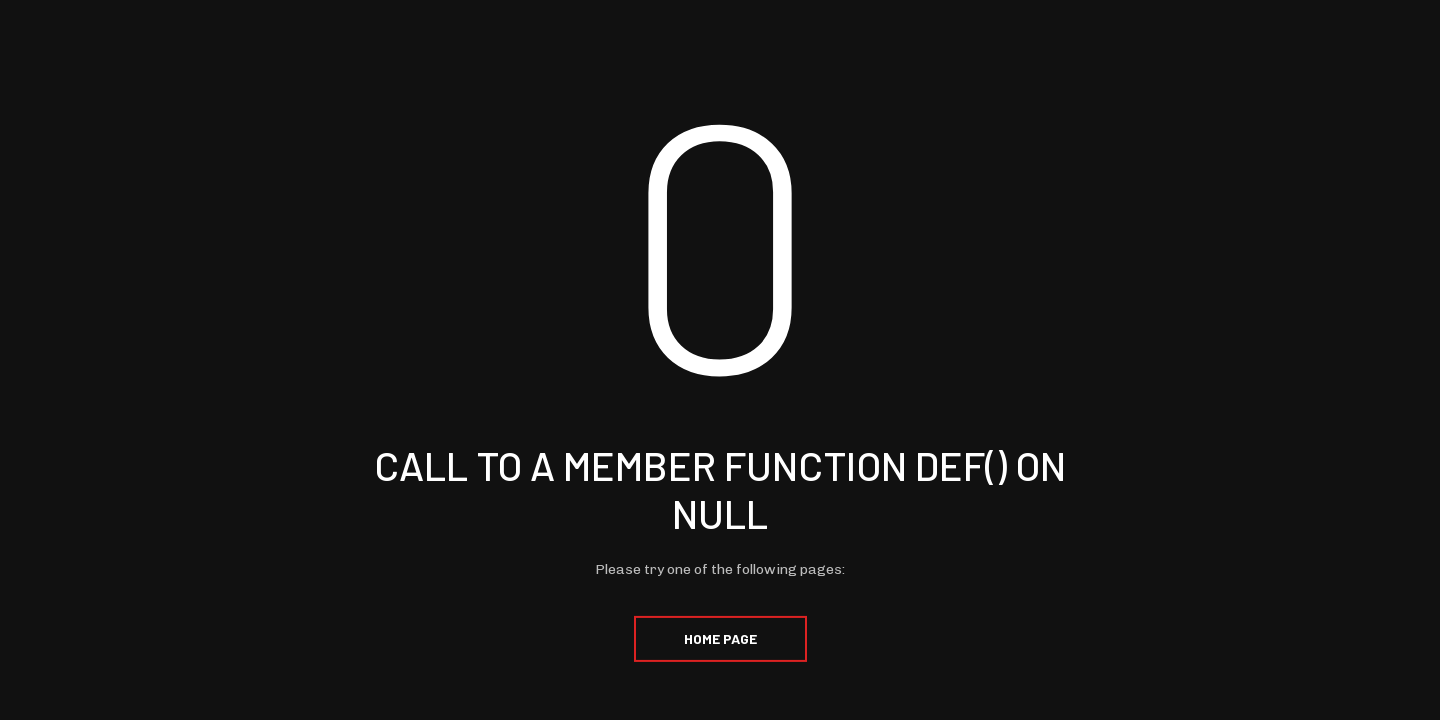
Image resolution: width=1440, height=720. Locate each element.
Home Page (720, 638)
